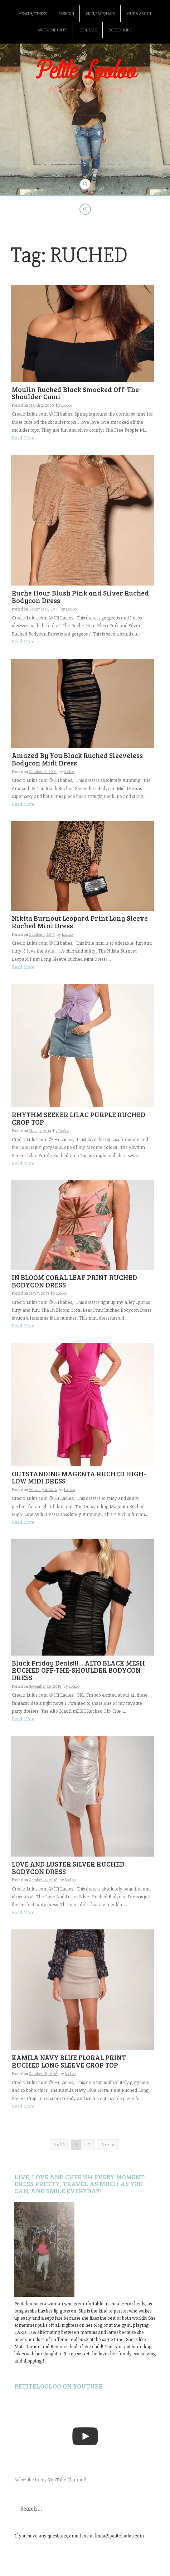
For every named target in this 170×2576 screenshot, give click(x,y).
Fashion (66, 13)
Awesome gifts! (52, 30)
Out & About (139, 13)
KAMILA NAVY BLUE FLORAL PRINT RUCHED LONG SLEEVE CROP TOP (69, 2061)
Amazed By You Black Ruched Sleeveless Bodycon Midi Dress (77, 759)
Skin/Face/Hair (100, 13)
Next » (107, 2144)
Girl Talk (88, 30)
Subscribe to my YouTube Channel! (50, 2480)
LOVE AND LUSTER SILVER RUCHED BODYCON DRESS (68, 1867)
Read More (23, 438)
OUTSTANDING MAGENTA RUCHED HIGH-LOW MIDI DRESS (79, 1477)
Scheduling (120, 30)
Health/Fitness (33, 13)
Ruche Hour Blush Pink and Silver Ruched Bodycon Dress (80, 596)
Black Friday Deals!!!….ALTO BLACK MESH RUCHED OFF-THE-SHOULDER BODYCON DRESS (78, 1670)
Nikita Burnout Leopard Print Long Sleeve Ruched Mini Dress (80, 922)
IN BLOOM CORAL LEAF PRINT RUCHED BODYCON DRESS (74, 1281)
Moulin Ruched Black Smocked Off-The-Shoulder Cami (76, 393)
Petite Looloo (85, 71)
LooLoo (66, 405)
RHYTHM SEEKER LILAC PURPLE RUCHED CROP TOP (78, 1118)
